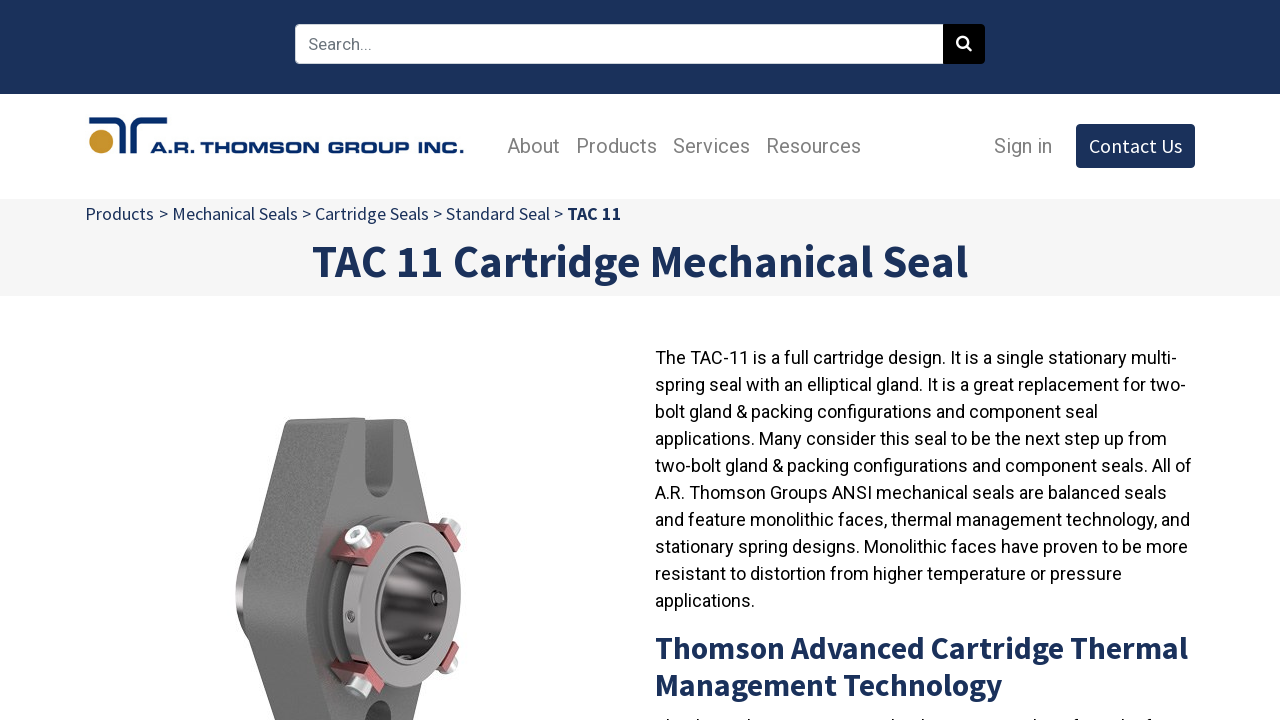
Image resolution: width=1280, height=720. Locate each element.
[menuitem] (533, 146)
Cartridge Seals (372, 213)
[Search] (964, 44)
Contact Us (1135, 145)
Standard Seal (498, 213)
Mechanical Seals (235, 213)
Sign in (1023, 146)
